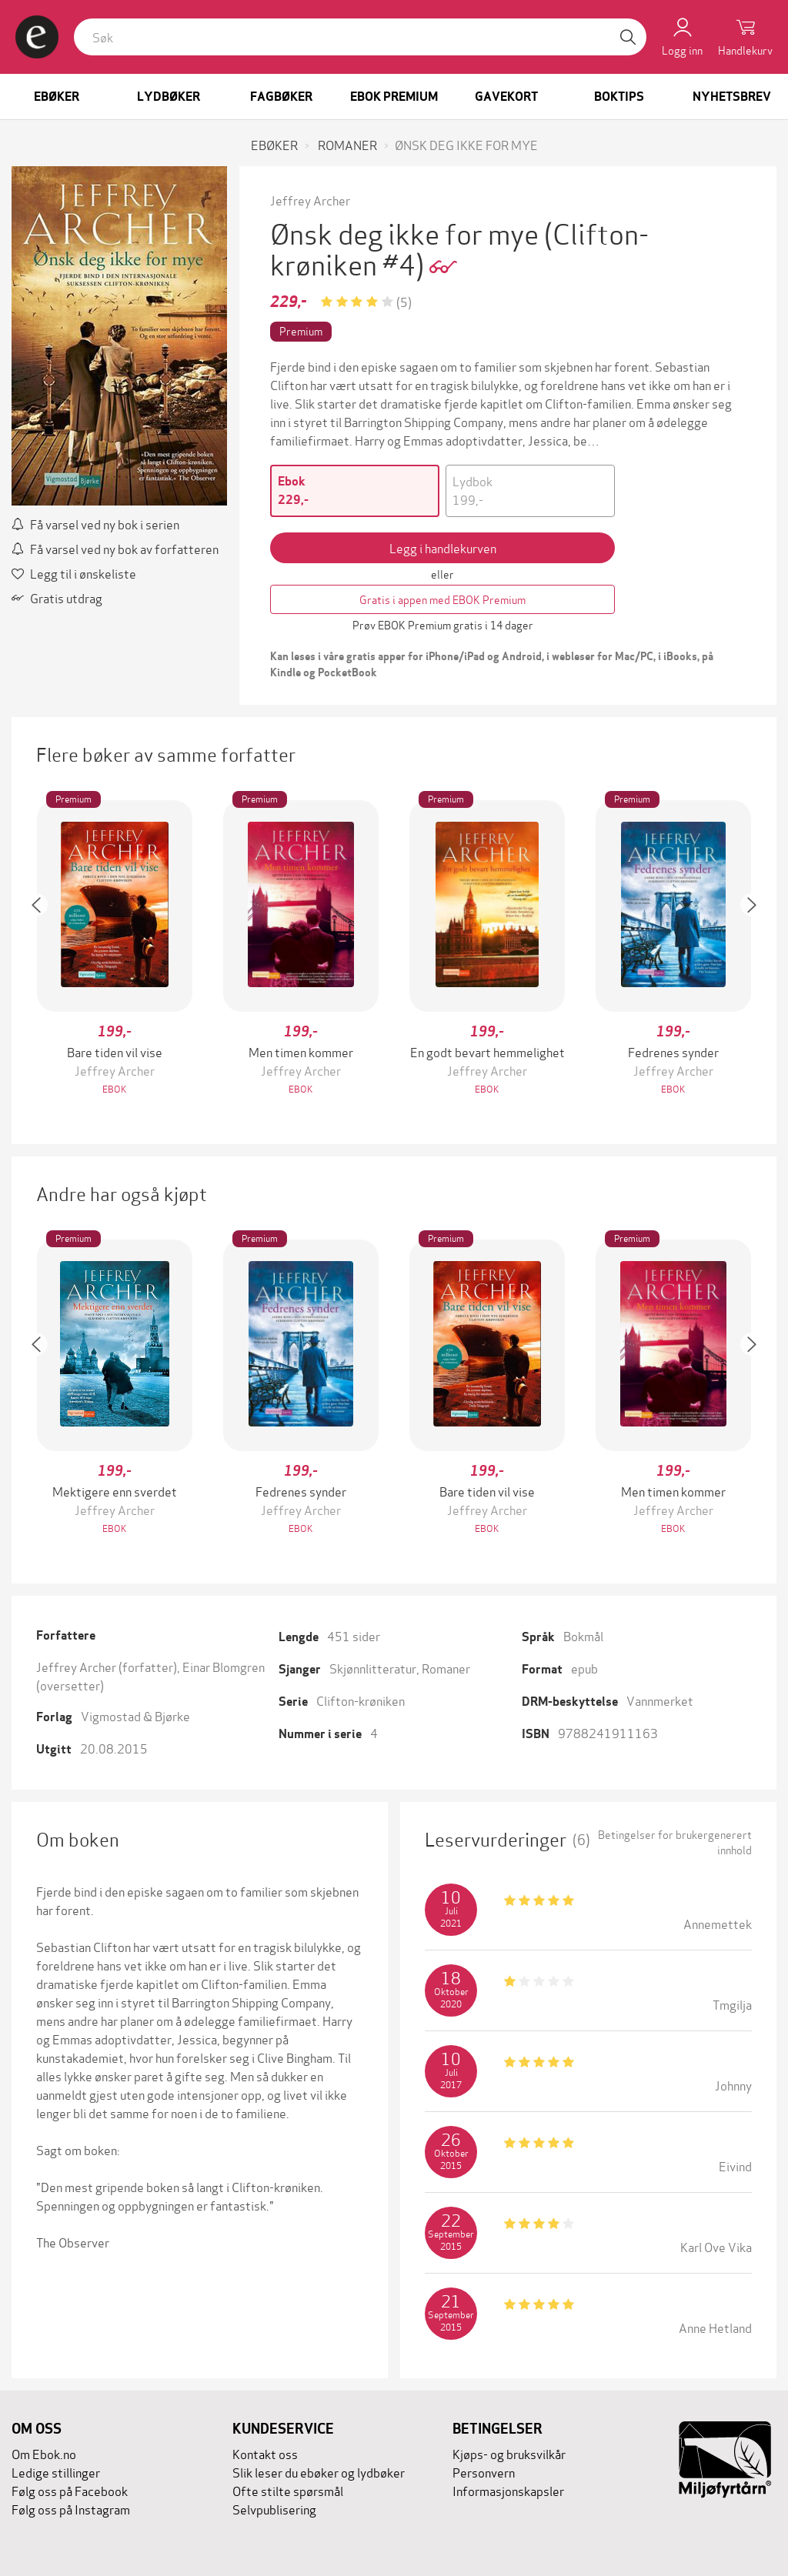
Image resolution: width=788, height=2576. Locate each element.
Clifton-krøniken (360, 1700)
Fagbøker (281, 96)
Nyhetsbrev (732, 96)
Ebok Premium (394, 96)
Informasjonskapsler (508, 2490)
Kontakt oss (265, 2453)
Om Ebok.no (44, 2453)
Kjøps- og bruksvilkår (509, 2453)
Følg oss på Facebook (70, 2490)
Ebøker (56, 96)
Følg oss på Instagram (71, 2509)
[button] (44, 949)
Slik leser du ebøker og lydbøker (318, 2472)
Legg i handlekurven (442, 547)
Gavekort (506, 96)
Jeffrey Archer (310, 200)
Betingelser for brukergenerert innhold (675, 1842)
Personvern (483, 2472)
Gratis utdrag (57, 597)
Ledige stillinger (56, 2472)
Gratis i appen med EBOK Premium (442, 599)
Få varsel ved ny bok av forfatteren (115, 548)
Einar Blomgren (223, 1666)
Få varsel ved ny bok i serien (95, 523)
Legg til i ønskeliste (74, 573)
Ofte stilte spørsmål (287, 2490)
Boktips (619, 96)
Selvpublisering (274, 2509)
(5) (404, 301)
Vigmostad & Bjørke (135, 1715)
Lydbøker (168, 96)
